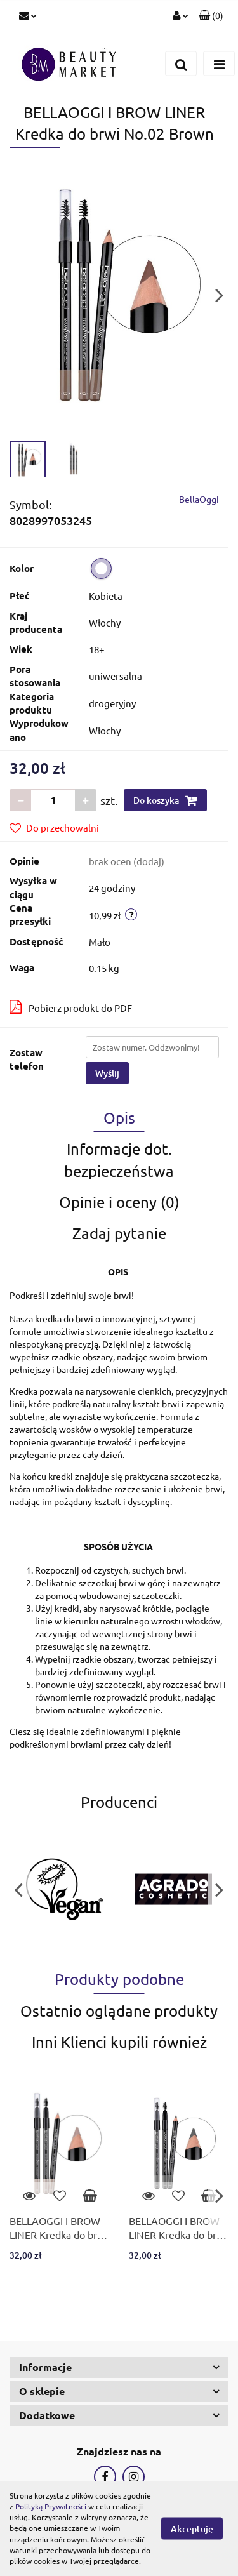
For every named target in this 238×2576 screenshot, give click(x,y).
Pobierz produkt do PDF (71, 1007)
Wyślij (107, 1073)
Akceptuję (192, 2529)
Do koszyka (165, 800)
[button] (211, 16)
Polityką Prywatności (50, 2506)
